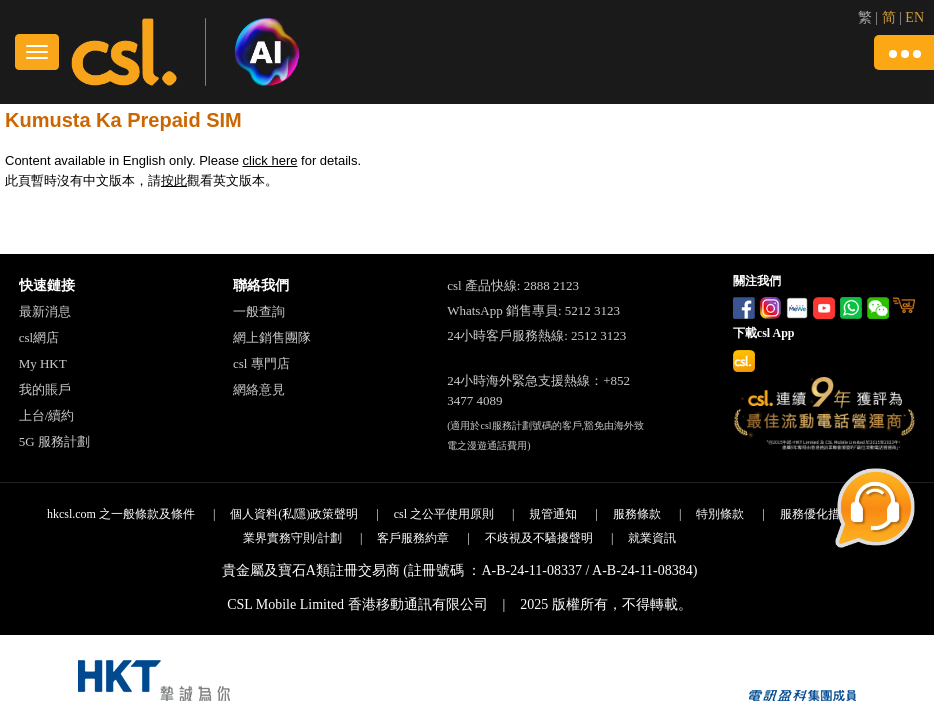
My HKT (43, 363)
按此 (174, 180)
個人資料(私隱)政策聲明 (294, 514)
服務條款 (637, 514)
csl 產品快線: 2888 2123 (513, 285)
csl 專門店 (261, 363)
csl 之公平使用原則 (444, 514)
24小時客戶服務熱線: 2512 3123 (536, 335)
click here (270, 160)
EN (914, 17)
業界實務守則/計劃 (292, 538)
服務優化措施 (816, 514)
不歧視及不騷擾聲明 (539, 538)
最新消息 (45, 311)
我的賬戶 (45, 389)
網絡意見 (259, 389)
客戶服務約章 (413, 538)
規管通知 (553, 514)
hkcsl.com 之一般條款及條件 (121, 514)
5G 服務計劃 (54, 441)
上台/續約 (47, 415)
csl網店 (39, 337)
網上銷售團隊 (272, 337)
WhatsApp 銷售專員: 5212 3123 (533, 310)
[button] (904, 52)
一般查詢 (259, 311)
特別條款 (720, 514)
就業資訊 (652, 538)
